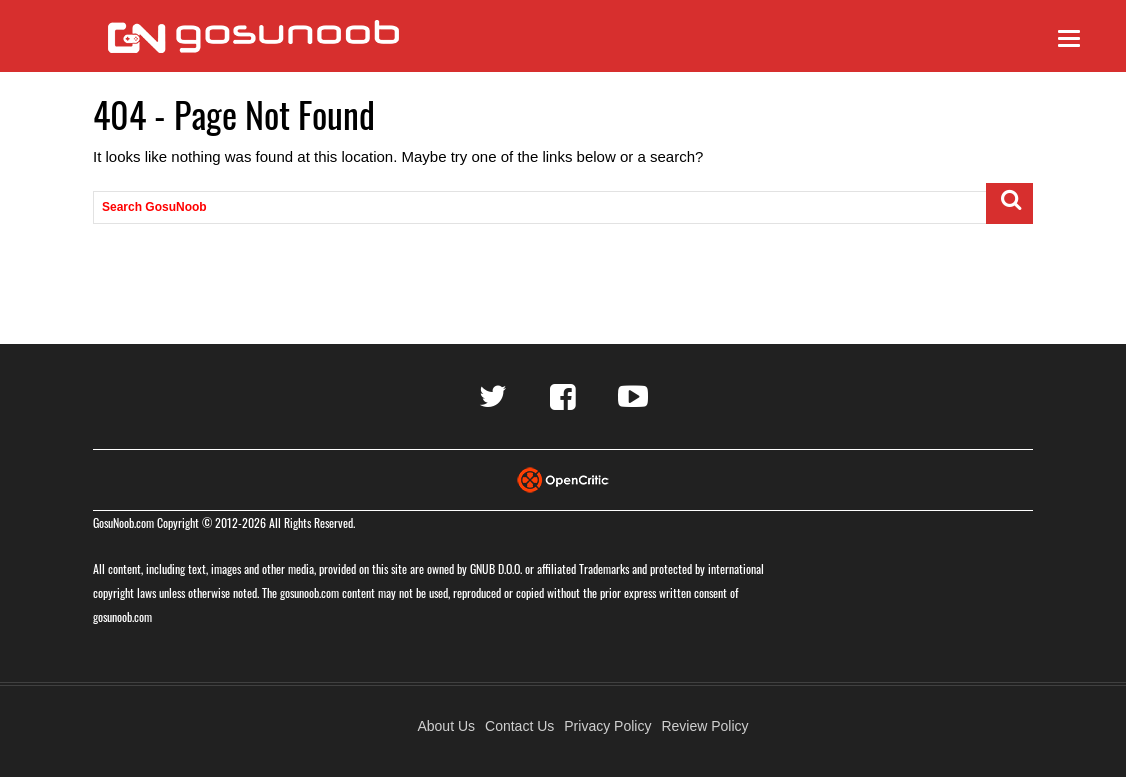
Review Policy (704, 726)
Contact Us (519, 726)
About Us (446, 726)
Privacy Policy (607, 726)
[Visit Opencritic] (563, 478)
